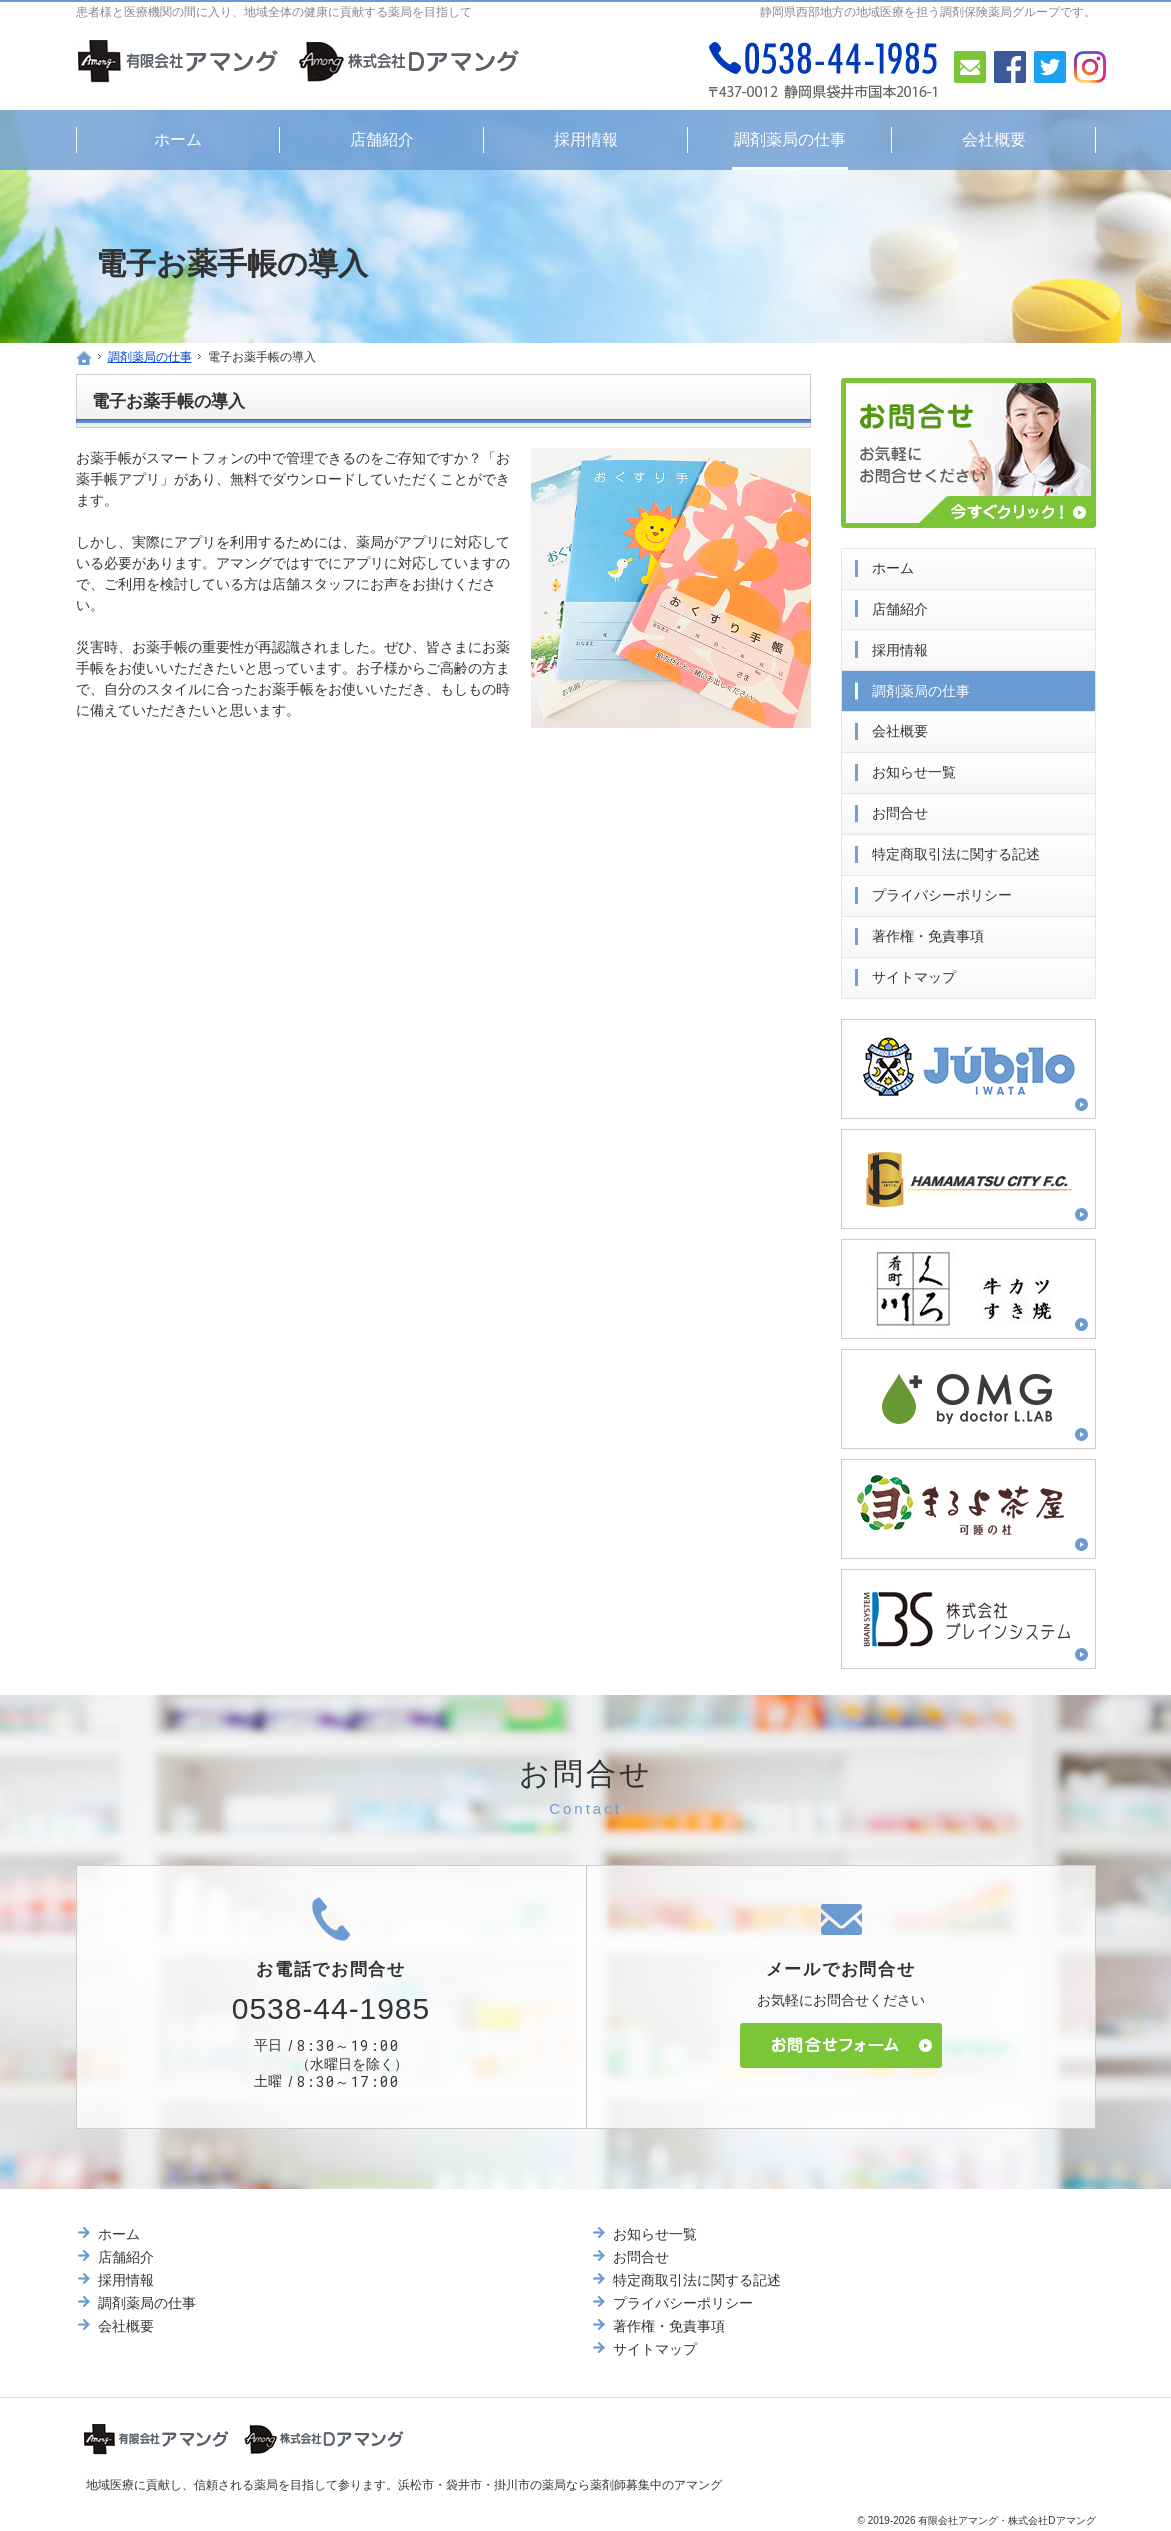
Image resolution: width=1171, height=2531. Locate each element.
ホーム (893, 564)
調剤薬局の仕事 (921, 686)
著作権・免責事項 (928, 932)
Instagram (1090, 67)
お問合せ (900, 809)
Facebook (1010, 67)
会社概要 (900, 727)
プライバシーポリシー (942, 891)
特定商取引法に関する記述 (956, 850)
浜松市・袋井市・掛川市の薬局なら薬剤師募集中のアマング (560, 2485)
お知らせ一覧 (914, 768)
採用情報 (900, 646)
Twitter (1050, 67)
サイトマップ (914, 973)
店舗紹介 (900, 605)
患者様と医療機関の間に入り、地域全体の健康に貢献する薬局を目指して (274, 12)
